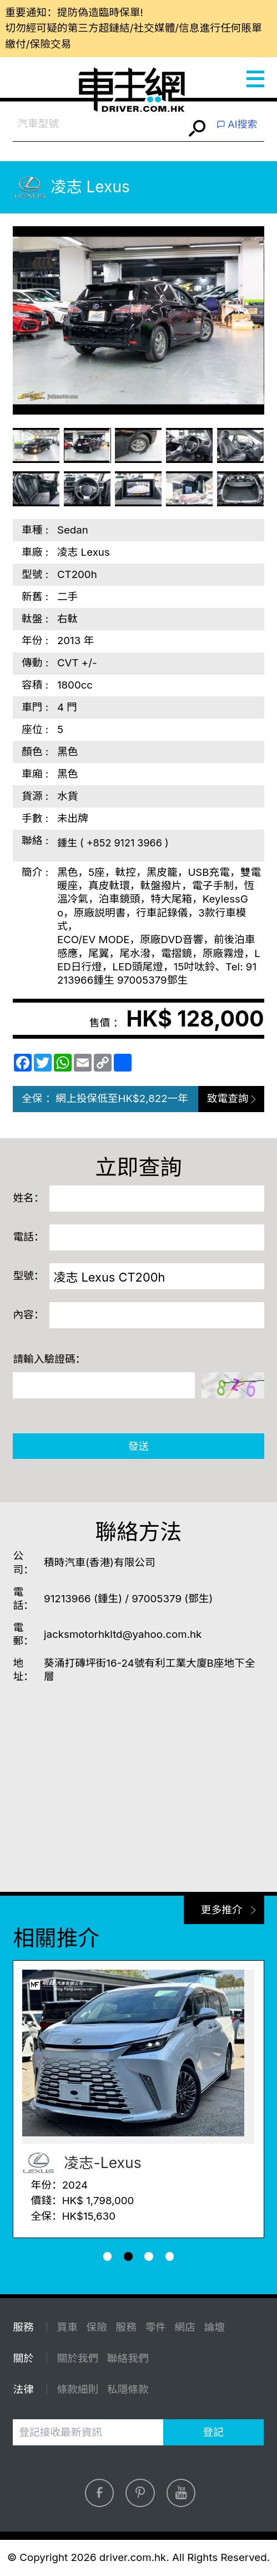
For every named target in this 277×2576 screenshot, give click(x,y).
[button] (107, 2256)
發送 (138, 1446)
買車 (67, 2327)
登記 (213, 2432)
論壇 (214, 2327)
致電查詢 (228, 1098)
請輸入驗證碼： (49, 1359)
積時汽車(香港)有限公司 (99, 1562)
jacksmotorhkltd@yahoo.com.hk (123, 1634)
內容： (28, 1314)
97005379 (157, 1598)
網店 (185, 2327)
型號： (28, 1275)
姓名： (28, 1198)
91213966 (67, 1598)
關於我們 (77, 2358)
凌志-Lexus (82, 2163)
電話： (28, 1236)
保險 (96, 2327)
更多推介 (222, 1910)
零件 (155, 2327)
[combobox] (98, 124)
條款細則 (77, 2389)
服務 (125, 2327)
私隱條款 (128, 2389)
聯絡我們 (128, 2358)
